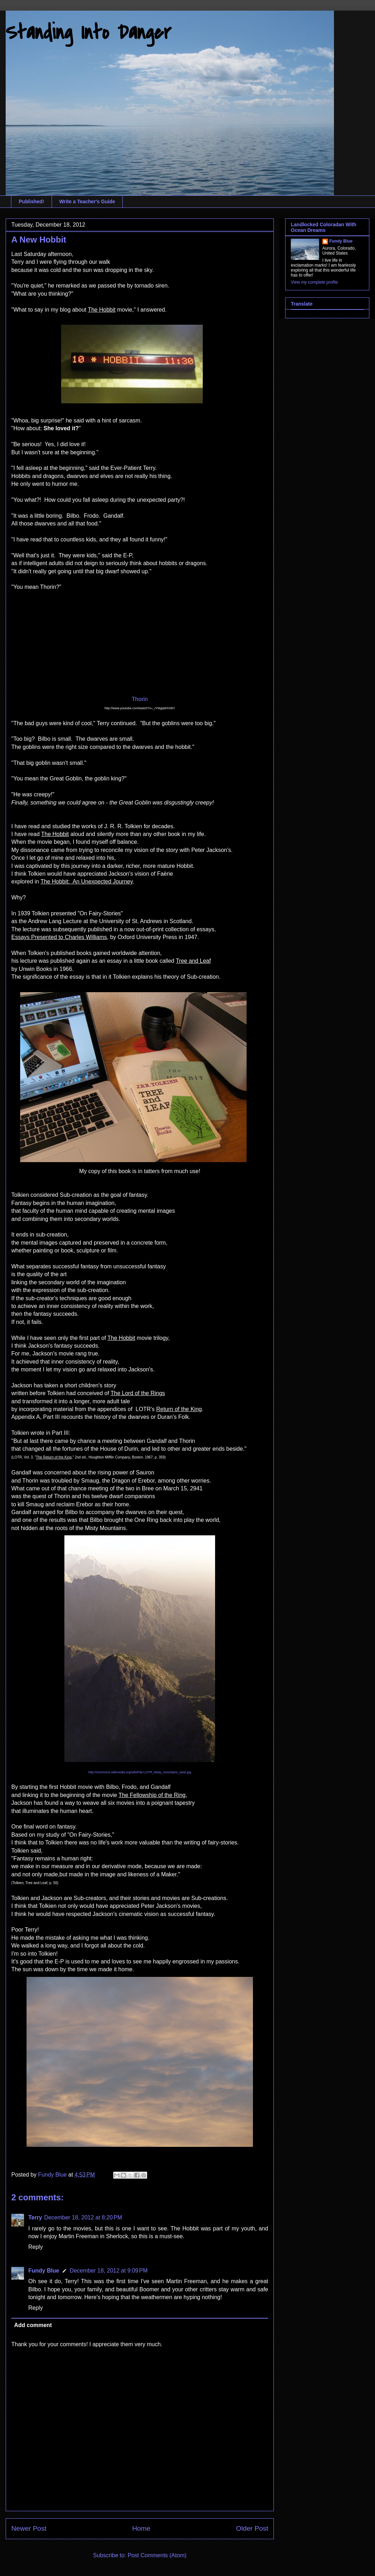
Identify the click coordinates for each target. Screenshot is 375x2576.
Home (141, 2528)
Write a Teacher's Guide (87, 201)
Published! (31, 201)
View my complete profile (314, 282)
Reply (35, 2247)
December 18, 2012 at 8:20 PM (83, 2217)
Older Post (252, 2528)
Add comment (33, 2325)
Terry (35, 2217)
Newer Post (28, 2528)
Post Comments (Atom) (157, 2555)
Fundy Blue (43, 2271)
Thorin (140, 699)
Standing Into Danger (88, 32)
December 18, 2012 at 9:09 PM (109, 2271)
